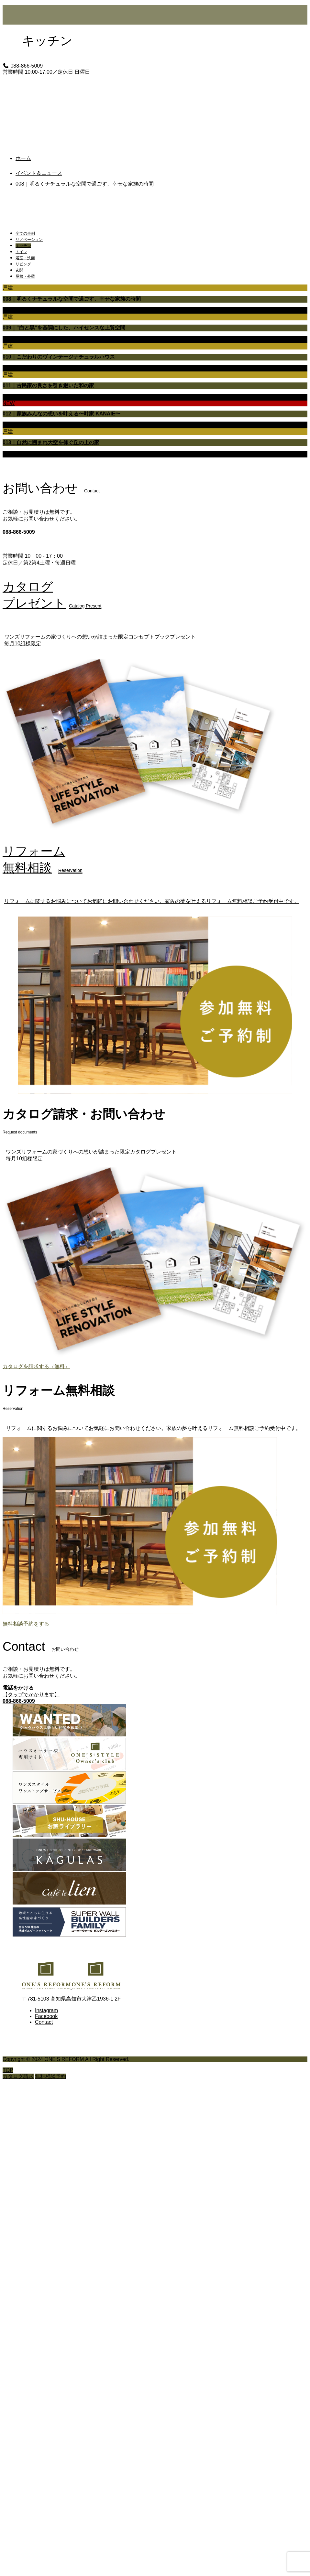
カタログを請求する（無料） (36, 1366)
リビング (23, 264)
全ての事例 (25, 233)
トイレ (21, 252)
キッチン (23, 245)
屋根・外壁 (25, 276)
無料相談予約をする (26, 1623)
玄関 (19, 270)
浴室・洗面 (25, 258)
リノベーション (29, 239)
